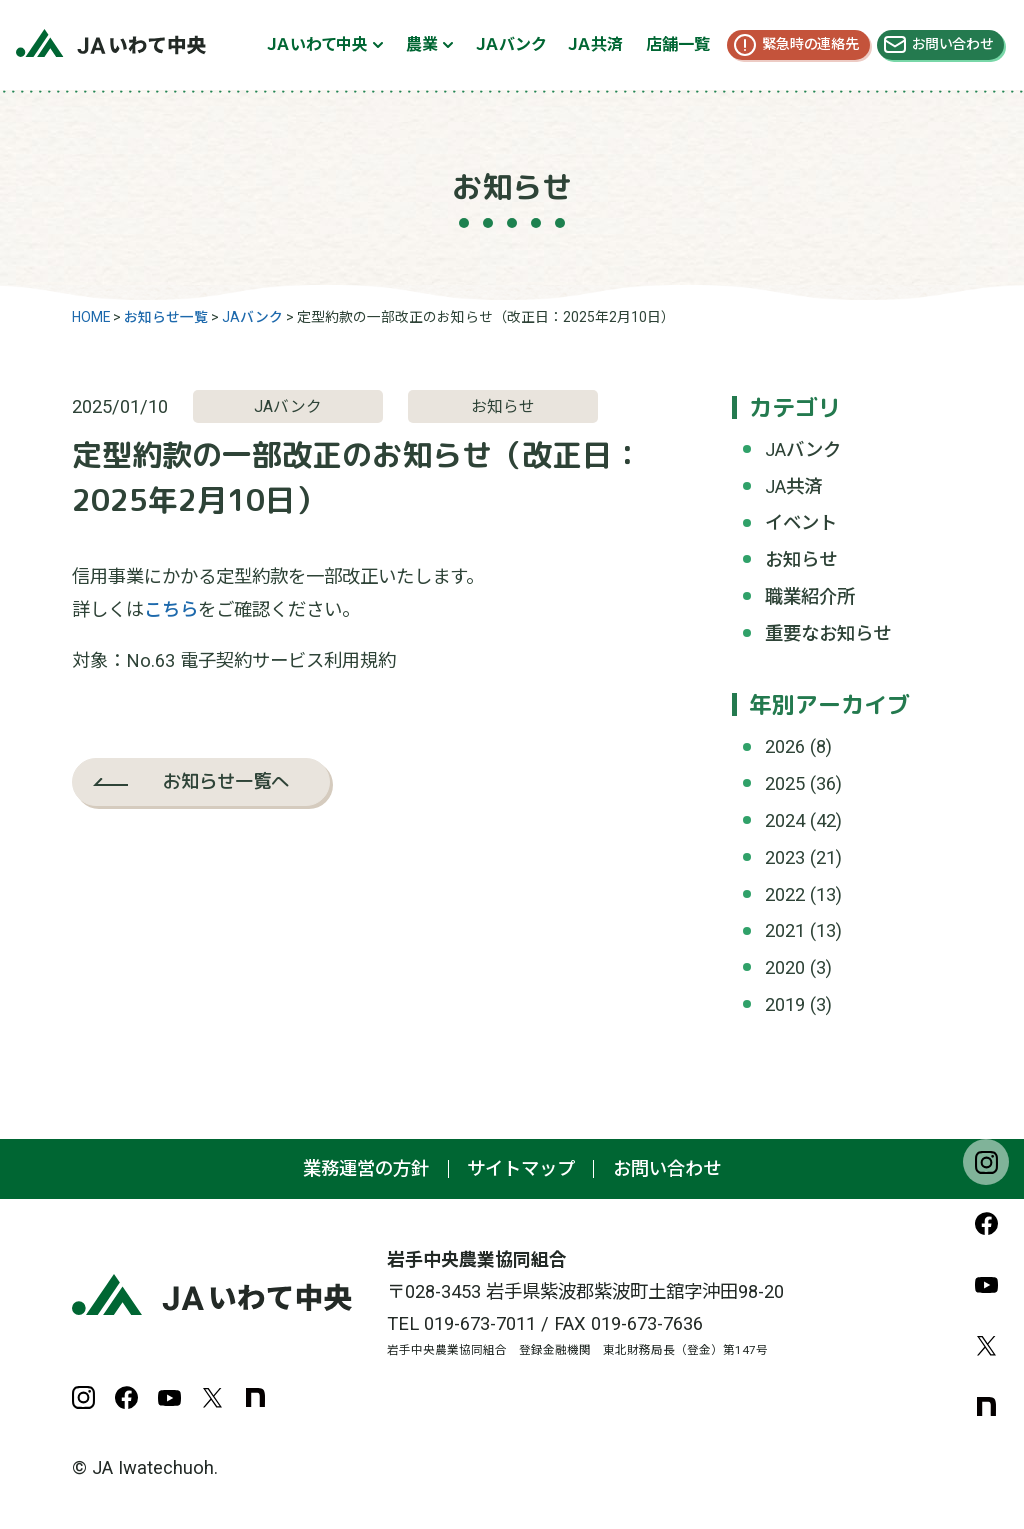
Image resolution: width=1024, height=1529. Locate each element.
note (986, 1406)
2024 (785, 820)
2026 (785, 746)
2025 (785, 783)
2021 (785, 930)
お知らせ (801, 559)
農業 (422, 44)
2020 (785, 967)
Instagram (986, 1162)
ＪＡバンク (510, 44)
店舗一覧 (678, 44)
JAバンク (803, 449)
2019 (785, 1004)
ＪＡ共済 (595, 44)
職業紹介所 (810, 596)
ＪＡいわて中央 (317, 44)
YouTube (986, 1284)
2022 (785, 894)
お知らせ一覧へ (226, 781)
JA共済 (793, 486)
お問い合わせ (952, 44)
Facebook (986, 1223)
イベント (801, 522)
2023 (785, 857)
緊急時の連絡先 (810, 44)
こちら (171, 609)
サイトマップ (521, 1168)
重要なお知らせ (828, 633)
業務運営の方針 (366, 1168)
